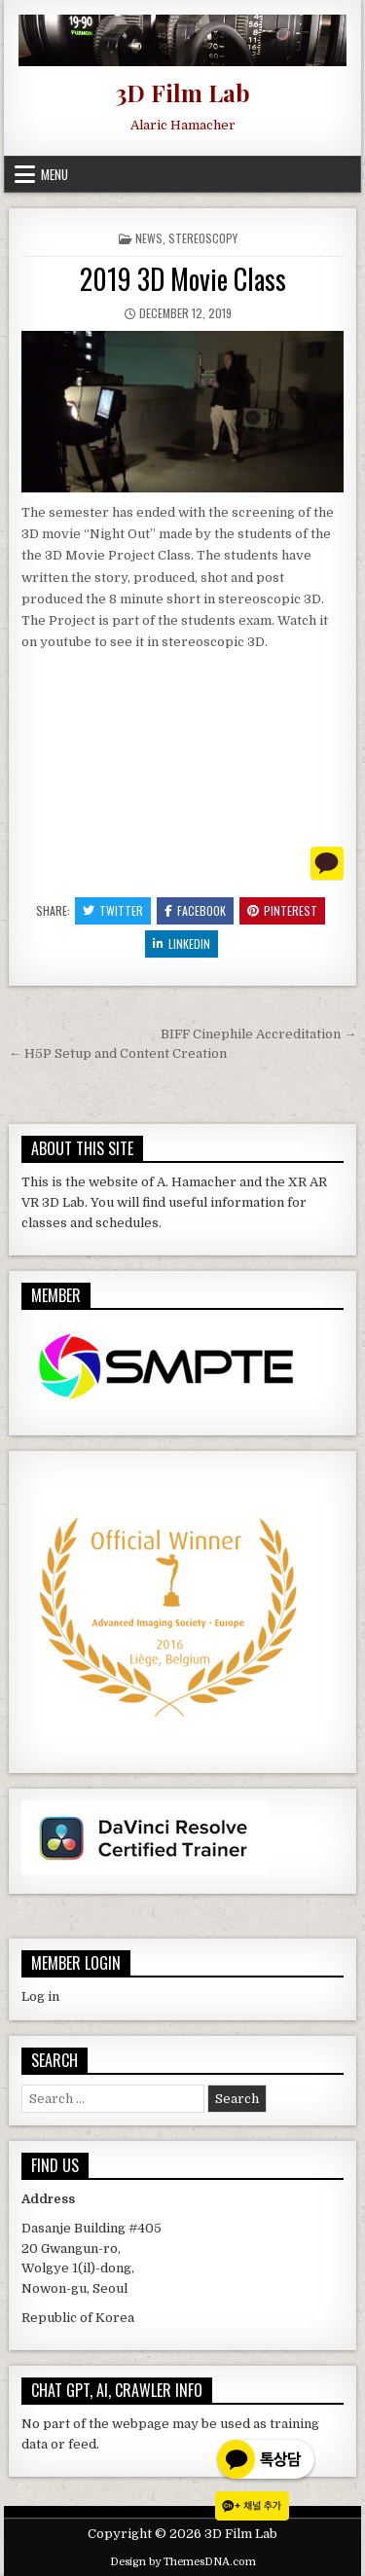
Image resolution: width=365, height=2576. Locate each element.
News (149, 238)
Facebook (195, 910)
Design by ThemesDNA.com (183, 2562)
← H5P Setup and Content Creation (118, 1053)
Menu (54, 174)
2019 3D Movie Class (183, 279)
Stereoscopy (202, 238)
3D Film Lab (182, 92)
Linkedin (181, 943)
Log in (40, 1996)
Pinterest (282, 910)
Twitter (113, 910)
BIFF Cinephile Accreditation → (258, 1034)
